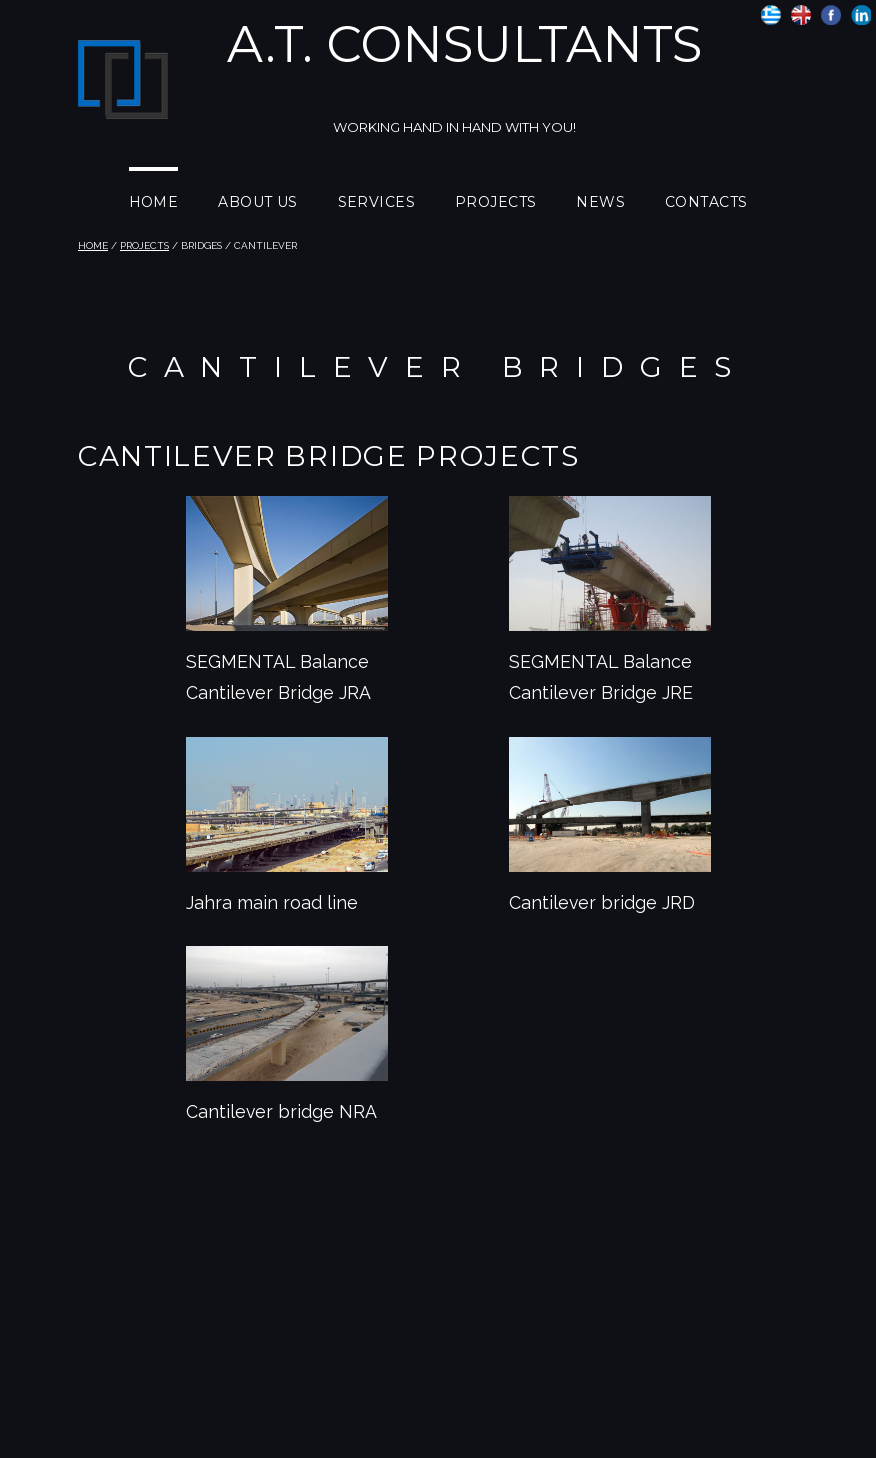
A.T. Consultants (464, 45)
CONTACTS (706, 202)
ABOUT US (257, 202)
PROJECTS (495, 202)
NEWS (600, 202)
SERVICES (376, 202)
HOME (154, 202)
